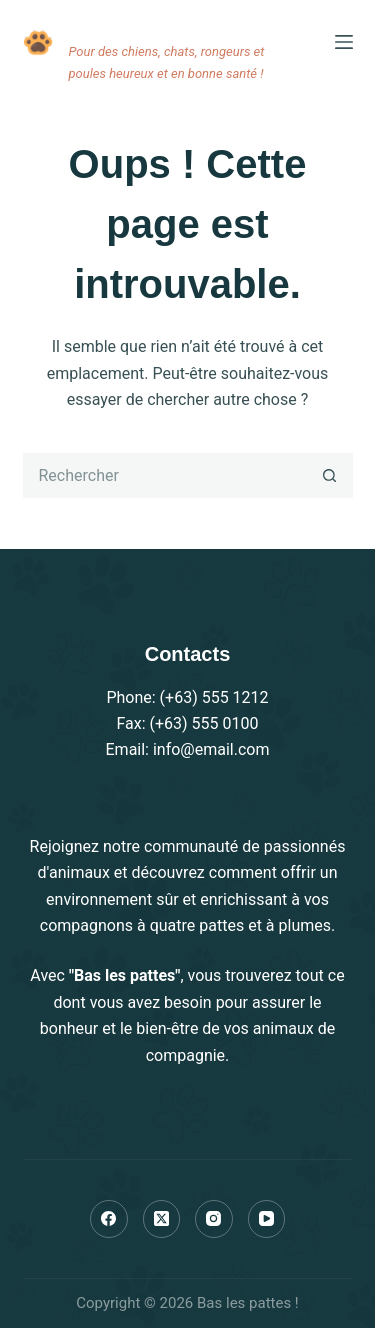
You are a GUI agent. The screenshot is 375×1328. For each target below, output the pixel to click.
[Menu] (344, 42)
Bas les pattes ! (154, 18)
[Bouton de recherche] (330, 475)
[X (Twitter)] (162, 1219)
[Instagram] (214, 1219)
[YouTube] (267, 1219)
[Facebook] (109, 1219)
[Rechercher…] (165, 475)
